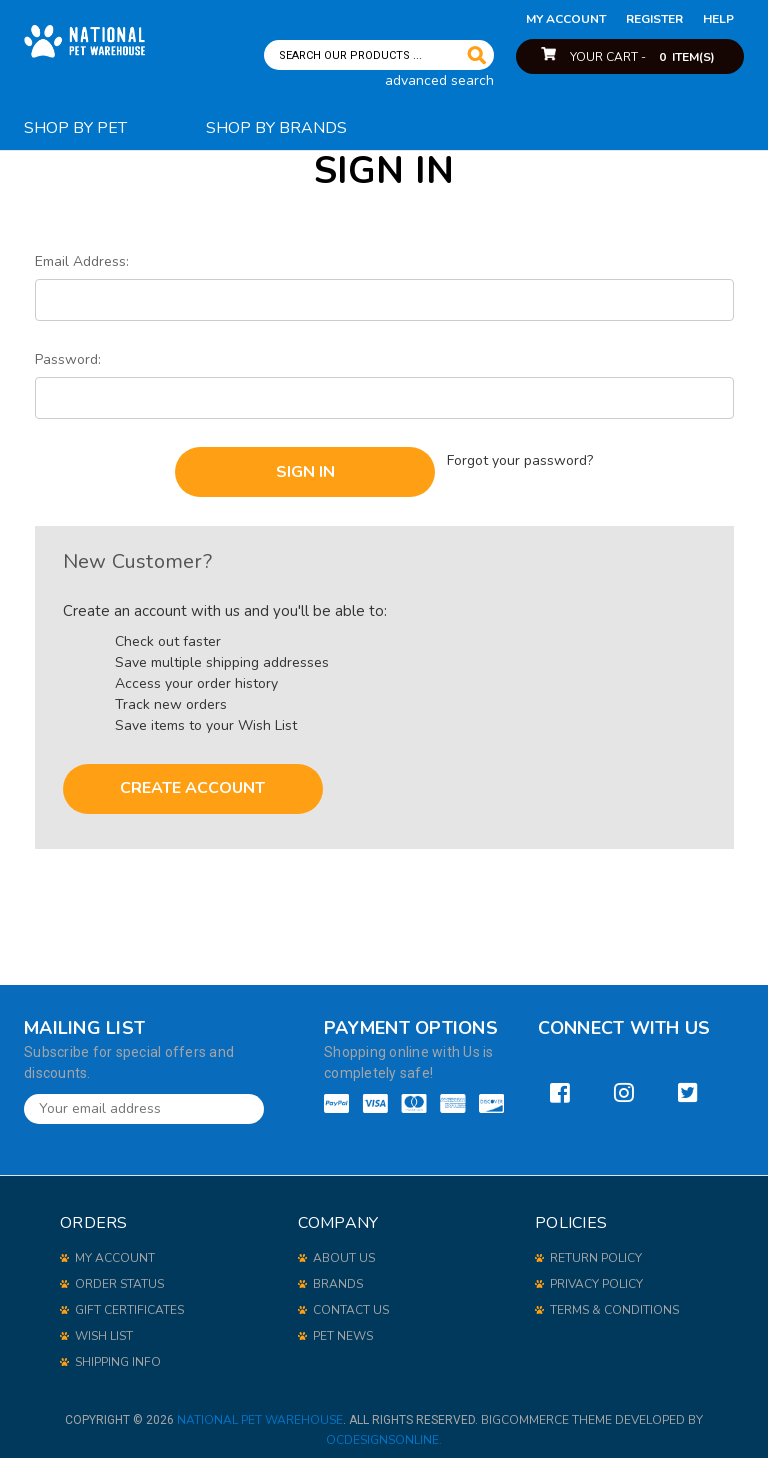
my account (566, 19)
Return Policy (596, 1250)
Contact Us (351, 1302)
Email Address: (82, 261)
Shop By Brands (276, 128)
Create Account (192, 781)
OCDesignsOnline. (384, 1432)
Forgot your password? (521, 457)
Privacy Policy (596, 1276)
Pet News (343, 1328)
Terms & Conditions (614, 1302)
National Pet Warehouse (260, 1412)
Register (654, 19)
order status (119, 1276)
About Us (344, 1250)
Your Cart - (642, 57)
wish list (104, 1328)
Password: (68, 359)
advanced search (439, 80)
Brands (338, 1276)
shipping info (118, 1354)
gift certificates (129, 1302)
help (718, 19)
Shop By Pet (75, 128)
